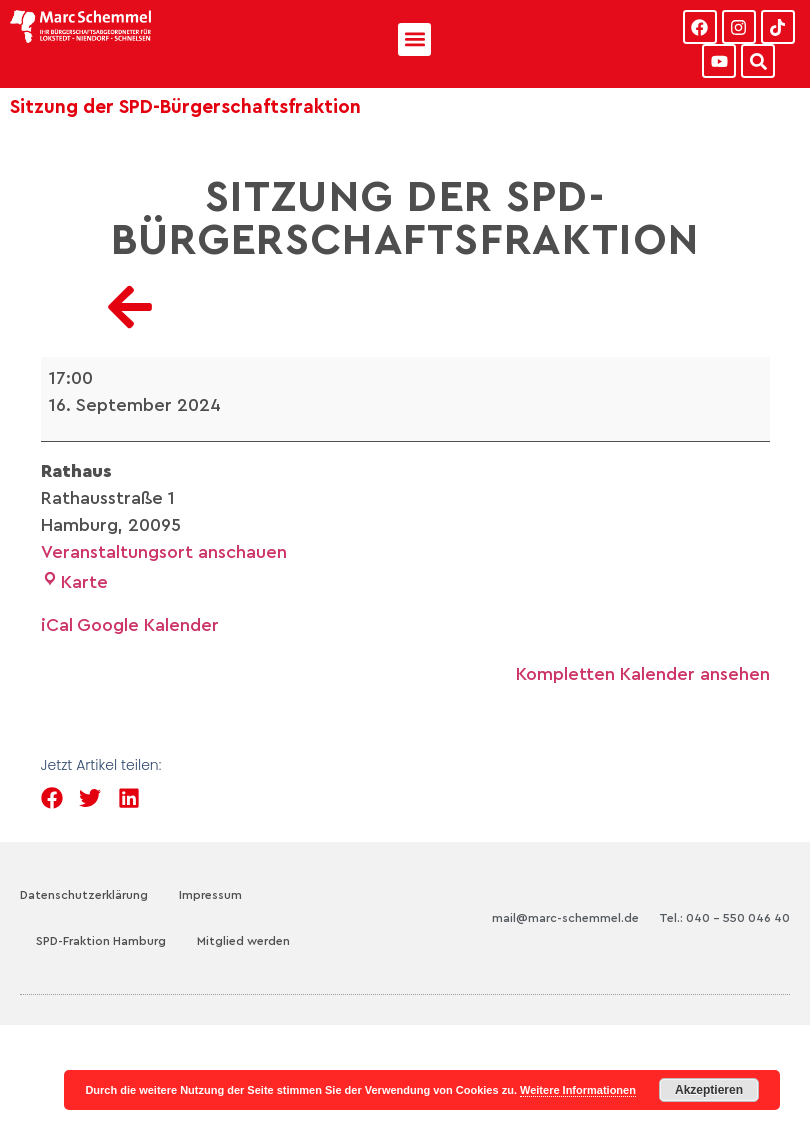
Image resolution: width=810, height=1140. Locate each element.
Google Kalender (148, 625)
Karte (74, 582)
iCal (57, 625)
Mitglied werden (243, 941)
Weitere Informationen (578, 1090)
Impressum (210, 895)
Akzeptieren (709, 1090)
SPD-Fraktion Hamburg (101, 941)
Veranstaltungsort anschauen (164, 552)
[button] (414, 39)
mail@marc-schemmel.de (565, 918)
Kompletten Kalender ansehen (643, 674)
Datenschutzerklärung (84, 895)
